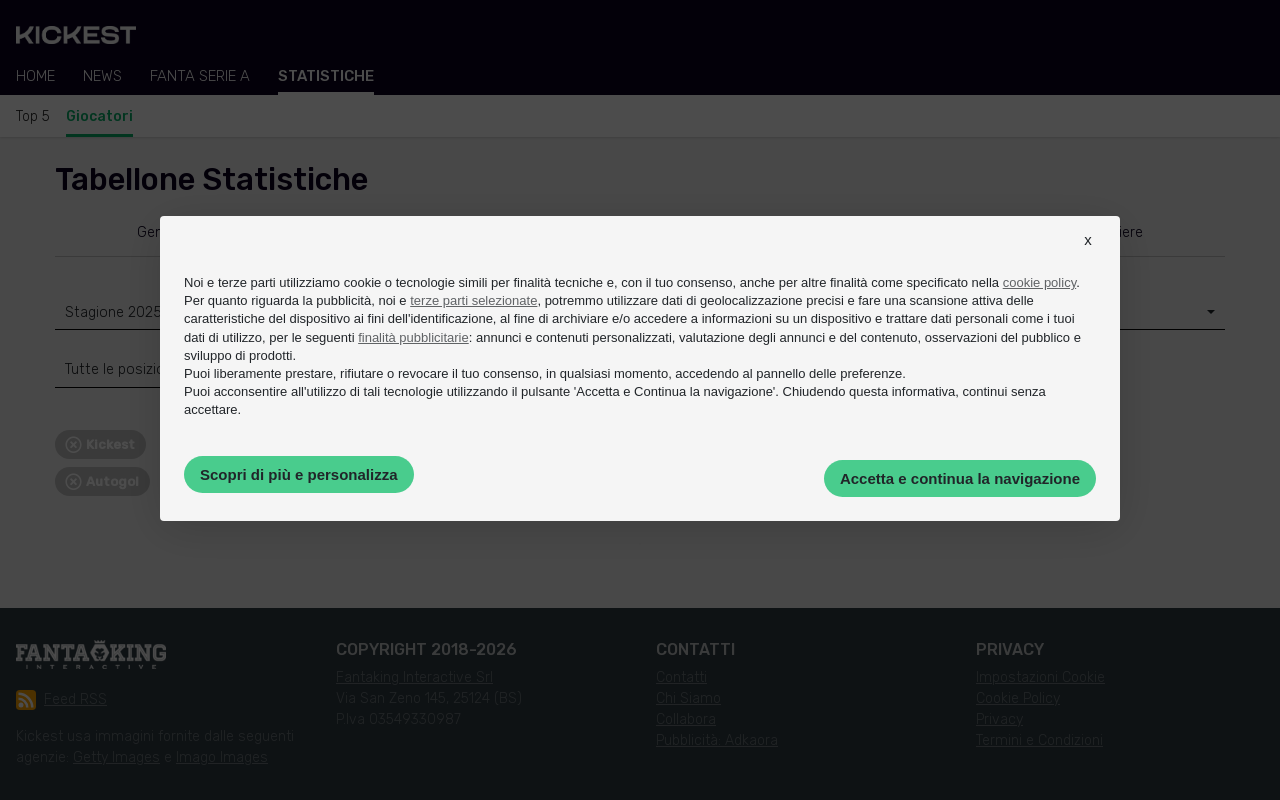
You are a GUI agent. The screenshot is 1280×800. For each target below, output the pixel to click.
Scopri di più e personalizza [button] (299, 474)
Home (35, 76)
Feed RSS (61, 700)
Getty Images (116, 757)
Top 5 (33, 116)
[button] (1088, 258)
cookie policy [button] (1039, 282)
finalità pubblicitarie (413, 337)
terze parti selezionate (473, 300)
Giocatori (99, 116)
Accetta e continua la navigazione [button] (960, 478)
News (102, 76)
